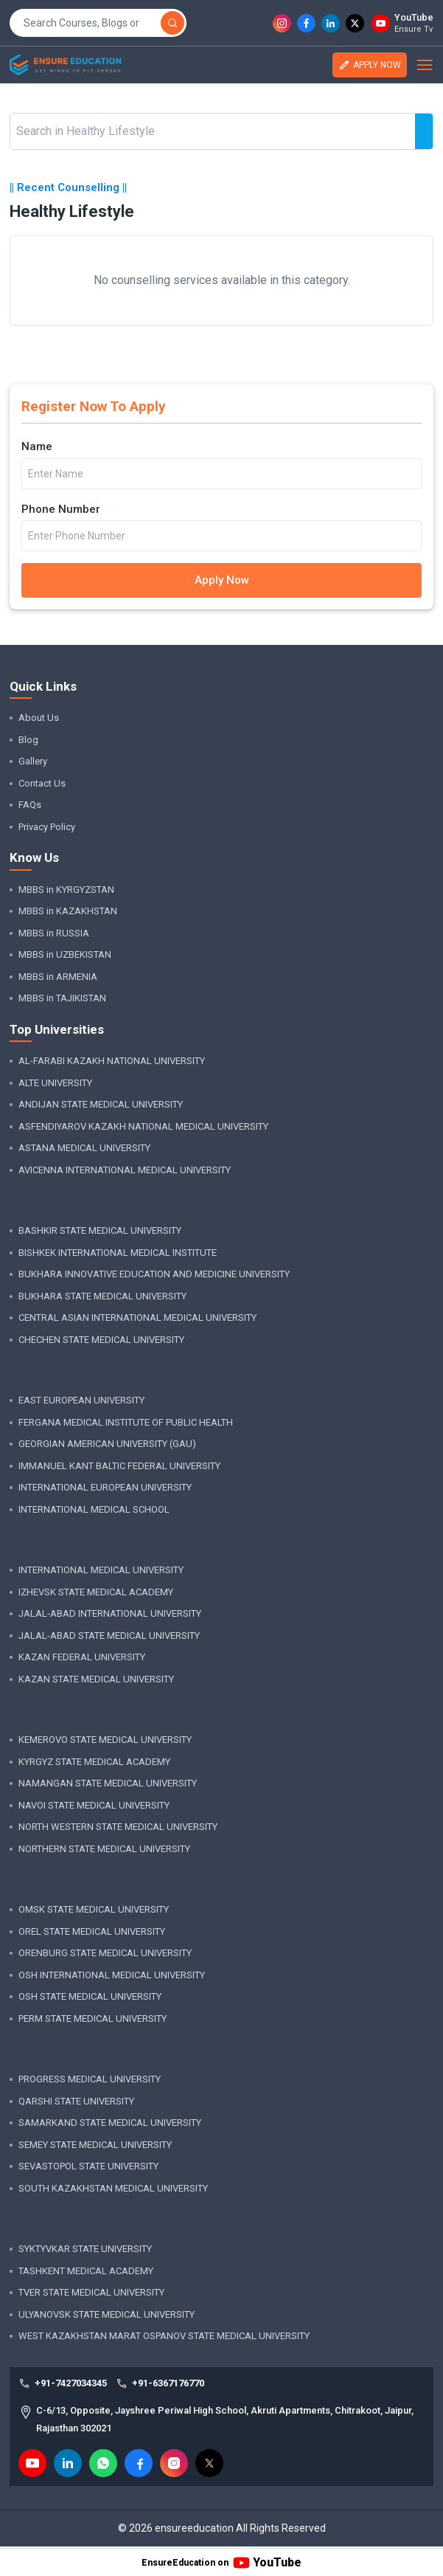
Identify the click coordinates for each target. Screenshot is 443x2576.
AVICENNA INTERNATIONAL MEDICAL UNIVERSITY (124, 1169)
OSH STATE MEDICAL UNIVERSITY (89, 1996)
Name (36, 446)
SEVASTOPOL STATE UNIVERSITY (88, 2166)
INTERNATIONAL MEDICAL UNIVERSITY (101, 1569)
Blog (28, 739)
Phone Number (60, 509)
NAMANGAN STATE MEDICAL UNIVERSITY (107, 1783)
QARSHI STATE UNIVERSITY (76, 2101)
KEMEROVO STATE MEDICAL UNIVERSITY (105, 1739)
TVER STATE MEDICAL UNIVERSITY (91, 2292)
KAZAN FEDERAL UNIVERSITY (81, 1656)
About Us (38, 717)
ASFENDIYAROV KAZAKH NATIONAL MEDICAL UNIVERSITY (143, 1126)
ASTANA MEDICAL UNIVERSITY (84, 1147)
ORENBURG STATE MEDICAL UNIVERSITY (105, 1952)
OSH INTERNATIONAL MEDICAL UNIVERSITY (111, 1975)
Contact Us (42, 783)
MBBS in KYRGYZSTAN (66, 889)
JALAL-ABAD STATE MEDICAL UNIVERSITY (109, 1635)
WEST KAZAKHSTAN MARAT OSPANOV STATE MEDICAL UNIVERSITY (164, 2335)
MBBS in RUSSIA (53, 933)
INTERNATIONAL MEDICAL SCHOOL (94, 1509)
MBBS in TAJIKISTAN (62, 998)
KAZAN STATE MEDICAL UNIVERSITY (96, 1679)
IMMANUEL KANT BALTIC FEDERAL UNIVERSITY (119, 1465)
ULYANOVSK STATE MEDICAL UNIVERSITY (106, 2314)
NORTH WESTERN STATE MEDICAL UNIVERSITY (117, 1826)
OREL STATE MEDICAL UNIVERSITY (91, 1931)
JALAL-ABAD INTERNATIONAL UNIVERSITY (109, 1613)
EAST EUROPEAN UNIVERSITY (81, 1400)
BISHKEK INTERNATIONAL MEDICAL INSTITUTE (117, 1252)
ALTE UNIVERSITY (55, 1082)
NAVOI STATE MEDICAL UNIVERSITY (94, 1805)
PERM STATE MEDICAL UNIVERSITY (92, 2018)
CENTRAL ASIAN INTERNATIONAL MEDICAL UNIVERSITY (137, 1317)
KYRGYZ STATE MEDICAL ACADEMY (94, 1761)
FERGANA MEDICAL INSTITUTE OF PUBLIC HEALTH (125, 1422)
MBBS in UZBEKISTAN (64, 954)
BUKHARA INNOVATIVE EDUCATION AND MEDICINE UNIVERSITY (154, 1274)
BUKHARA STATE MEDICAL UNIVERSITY (102, 1296)
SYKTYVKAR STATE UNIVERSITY (85, 2248)
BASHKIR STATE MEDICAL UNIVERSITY (99, 1230)
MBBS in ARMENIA (57, 976)
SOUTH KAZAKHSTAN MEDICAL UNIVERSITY (113, 2188)
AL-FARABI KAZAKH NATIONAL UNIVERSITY (111, 1060)
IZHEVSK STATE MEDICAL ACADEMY (95, 1592)
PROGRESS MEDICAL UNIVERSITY (89, 2079)
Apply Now (222, 580)
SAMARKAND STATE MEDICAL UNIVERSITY (109, 2122)
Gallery (32, 761)
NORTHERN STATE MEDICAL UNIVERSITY (104, 1848)
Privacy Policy (46, 826)
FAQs (29, 804)
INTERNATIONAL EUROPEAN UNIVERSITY (105, 1487)
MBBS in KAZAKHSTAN (67, 910)
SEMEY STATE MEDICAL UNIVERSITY (95, 2144)
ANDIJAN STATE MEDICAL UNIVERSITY (100, 1104)
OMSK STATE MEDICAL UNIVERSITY (93, 1909)
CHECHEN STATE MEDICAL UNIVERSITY (101, 1339)
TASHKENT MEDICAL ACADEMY (85, 2270)
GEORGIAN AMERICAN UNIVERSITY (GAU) (107, 1443)
